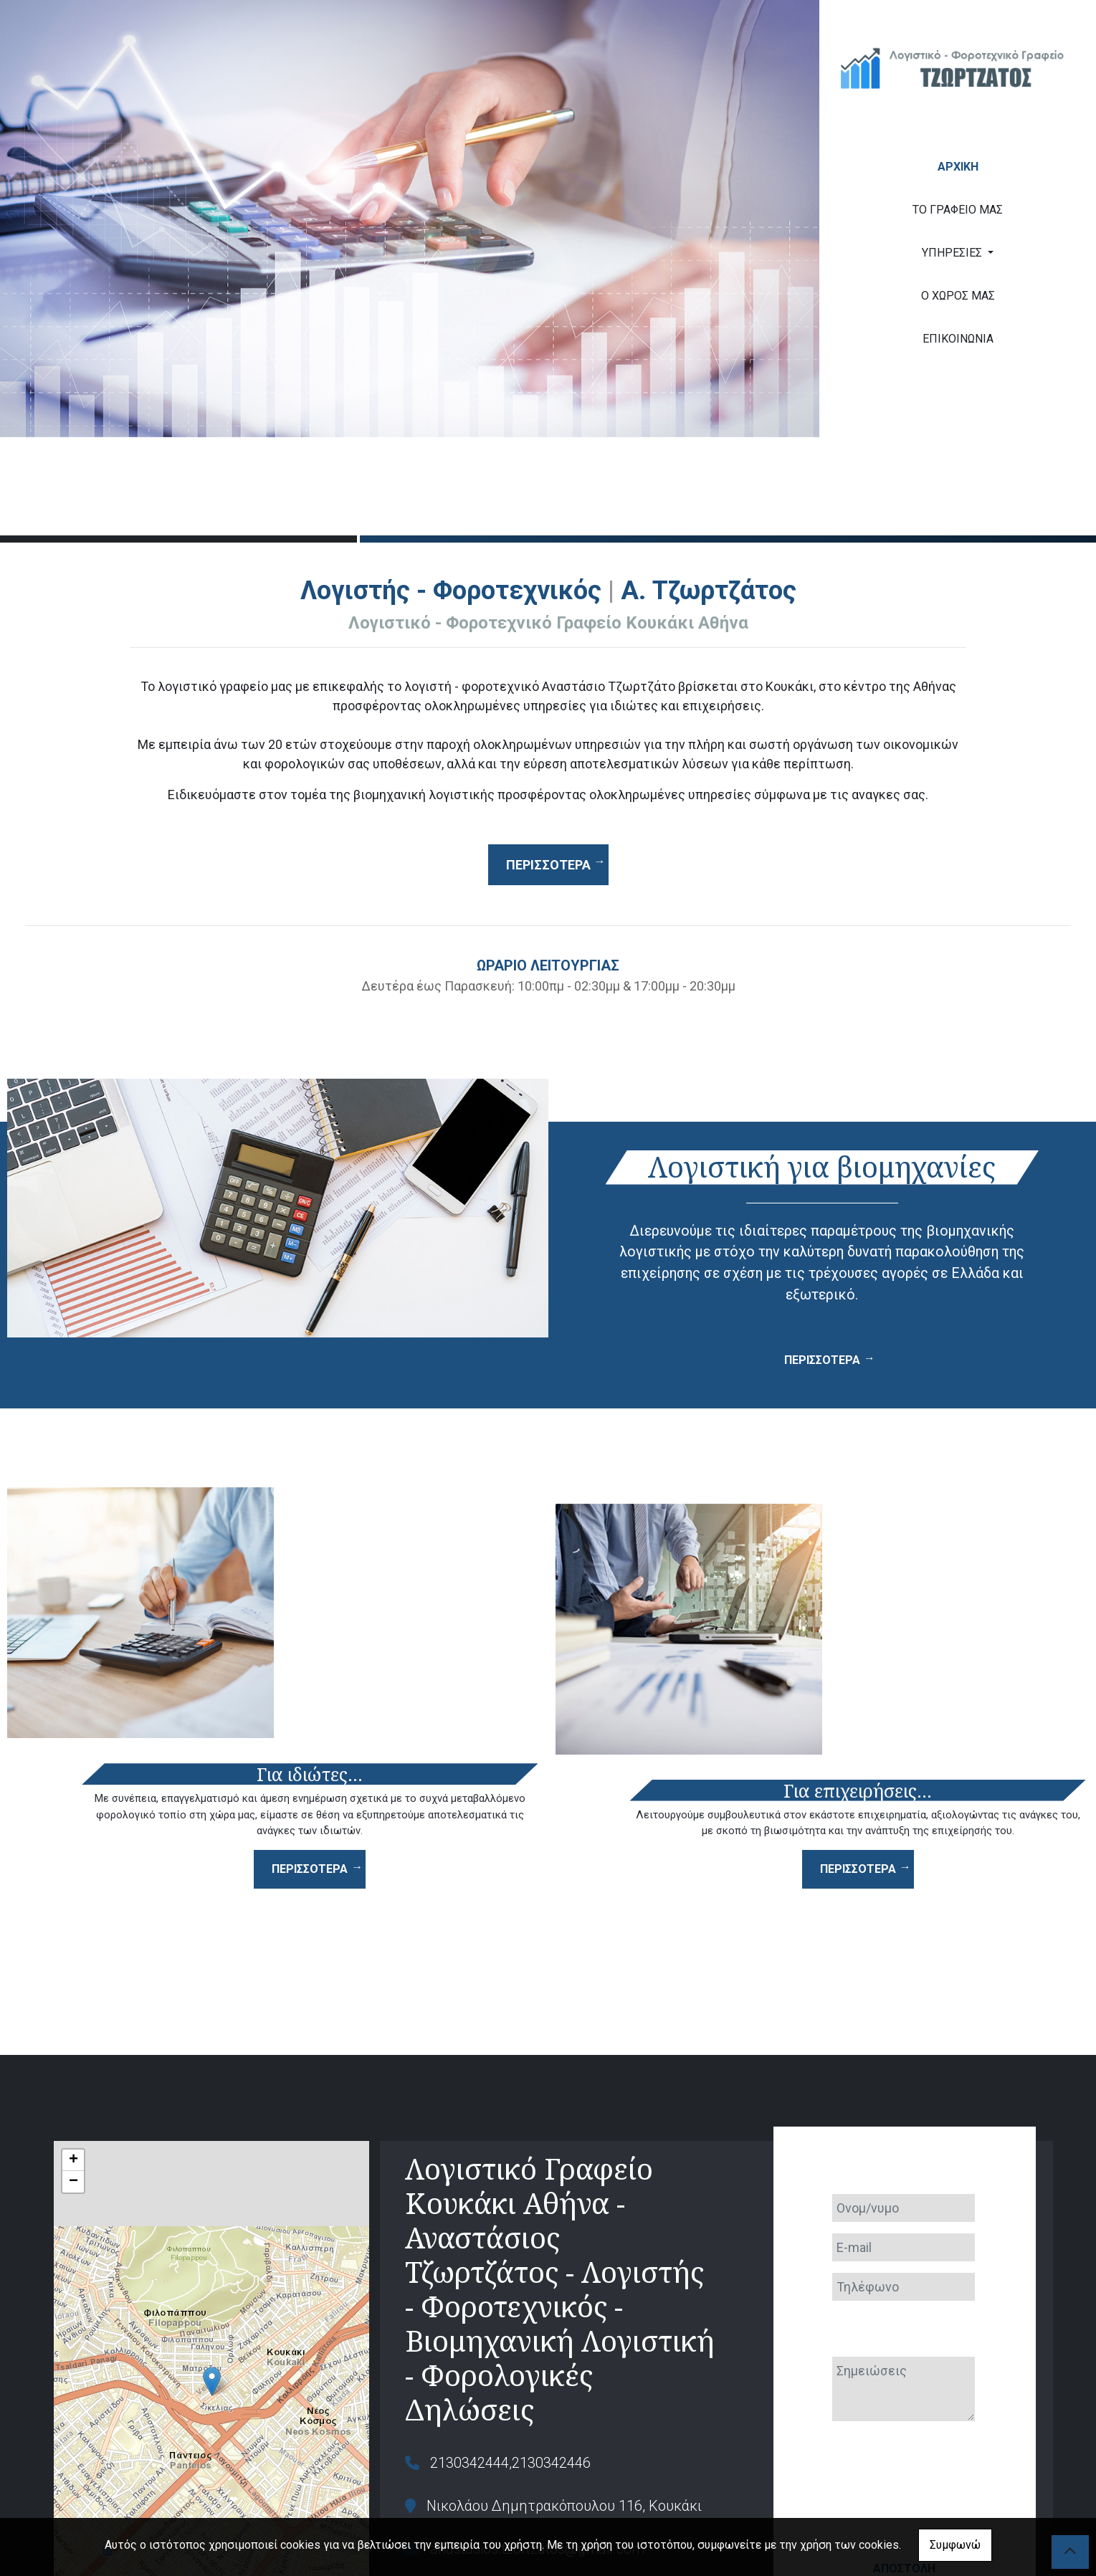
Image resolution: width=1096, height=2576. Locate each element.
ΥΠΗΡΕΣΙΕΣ (953, 252)
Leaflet (69, 2480)
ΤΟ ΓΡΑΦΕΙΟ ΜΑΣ (957, 209)
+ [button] (73, 2007)
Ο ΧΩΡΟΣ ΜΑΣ (958, 295)
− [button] (73, 2029)
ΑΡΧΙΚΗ (958, 166)
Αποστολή (904, 2406)
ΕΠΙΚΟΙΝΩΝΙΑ (958, 338)
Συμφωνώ (955, 2545)
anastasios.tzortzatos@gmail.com (537, 2396)
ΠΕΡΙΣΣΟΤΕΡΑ (822, 1360)
